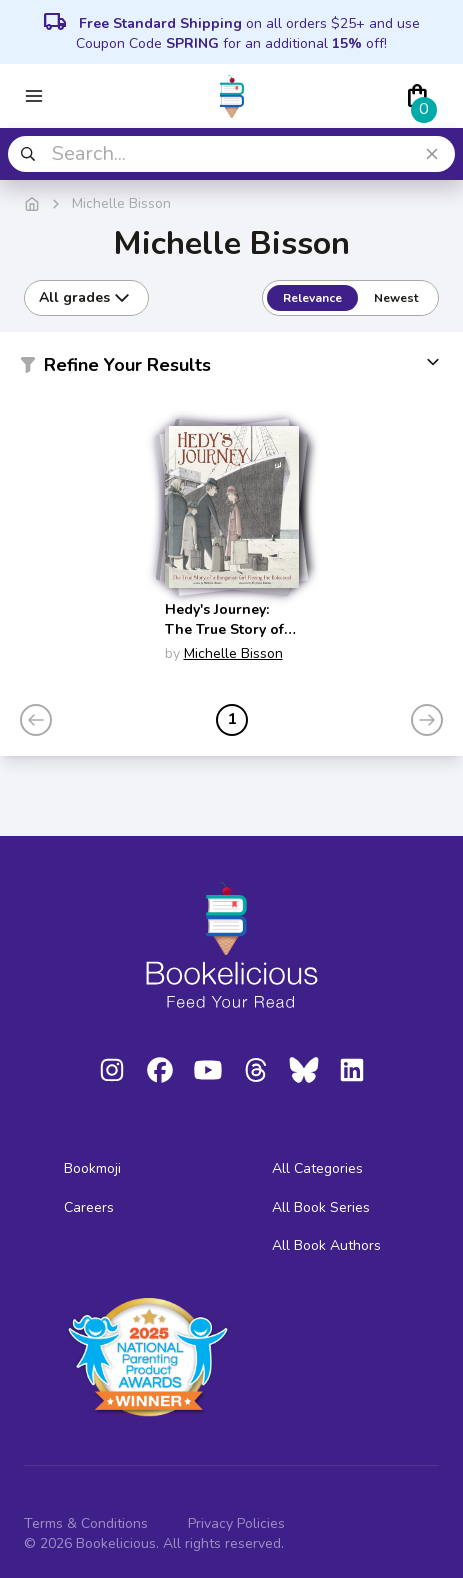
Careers (89, 1207)
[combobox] (231, 154)
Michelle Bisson (233, 653)
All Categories (317, 1168)
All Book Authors (326, 1245)
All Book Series (321, 1207)
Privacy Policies (236, 1523)
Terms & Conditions (86, 1523)
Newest (396, 298)
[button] (231, 369)
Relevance (312, 298)
